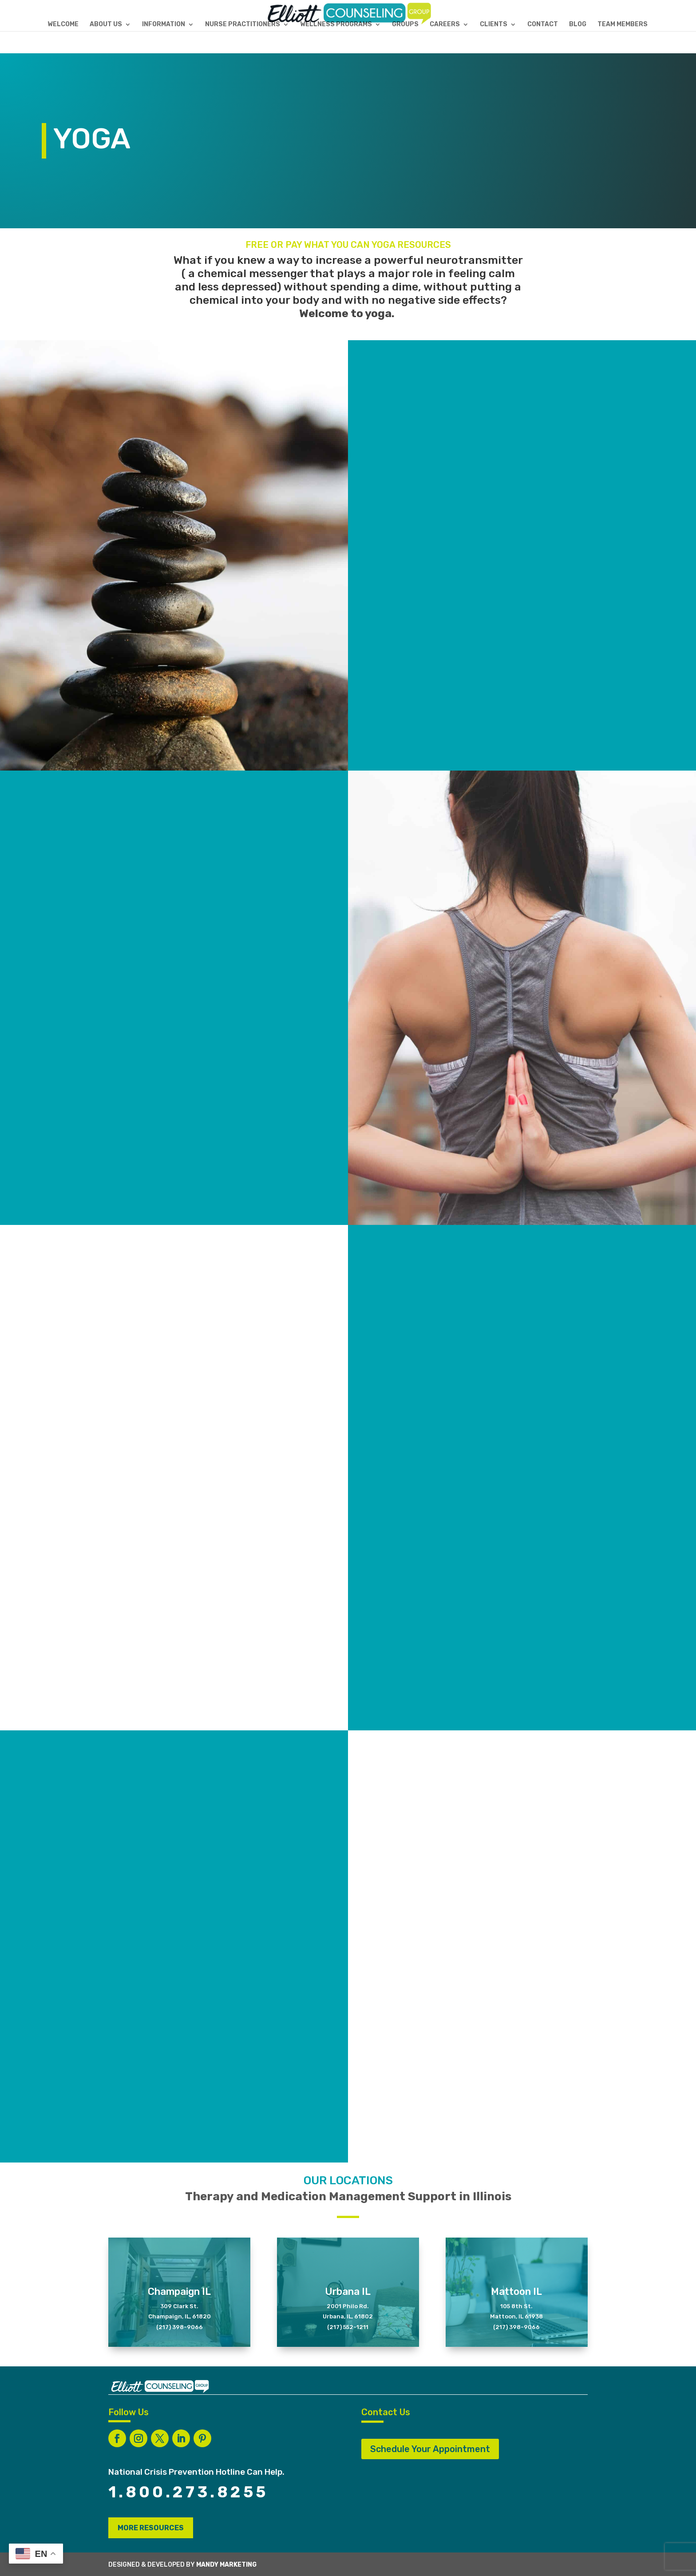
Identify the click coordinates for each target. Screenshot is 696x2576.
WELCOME (63, 24)
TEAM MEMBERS (622, 24)
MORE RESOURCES (151, 2528)
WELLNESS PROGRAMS (336, 24)
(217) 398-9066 (179, 2327)
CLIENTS (493, 24)
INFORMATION (163, 24)
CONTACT (542, 24)
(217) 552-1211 (347, 2327)
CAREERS (445, 24)
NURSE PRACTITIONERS (242, 24)
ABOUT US (106, 24)
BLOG (577, 24)
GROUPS (405, 24)
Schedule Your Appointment (430, 2449)
